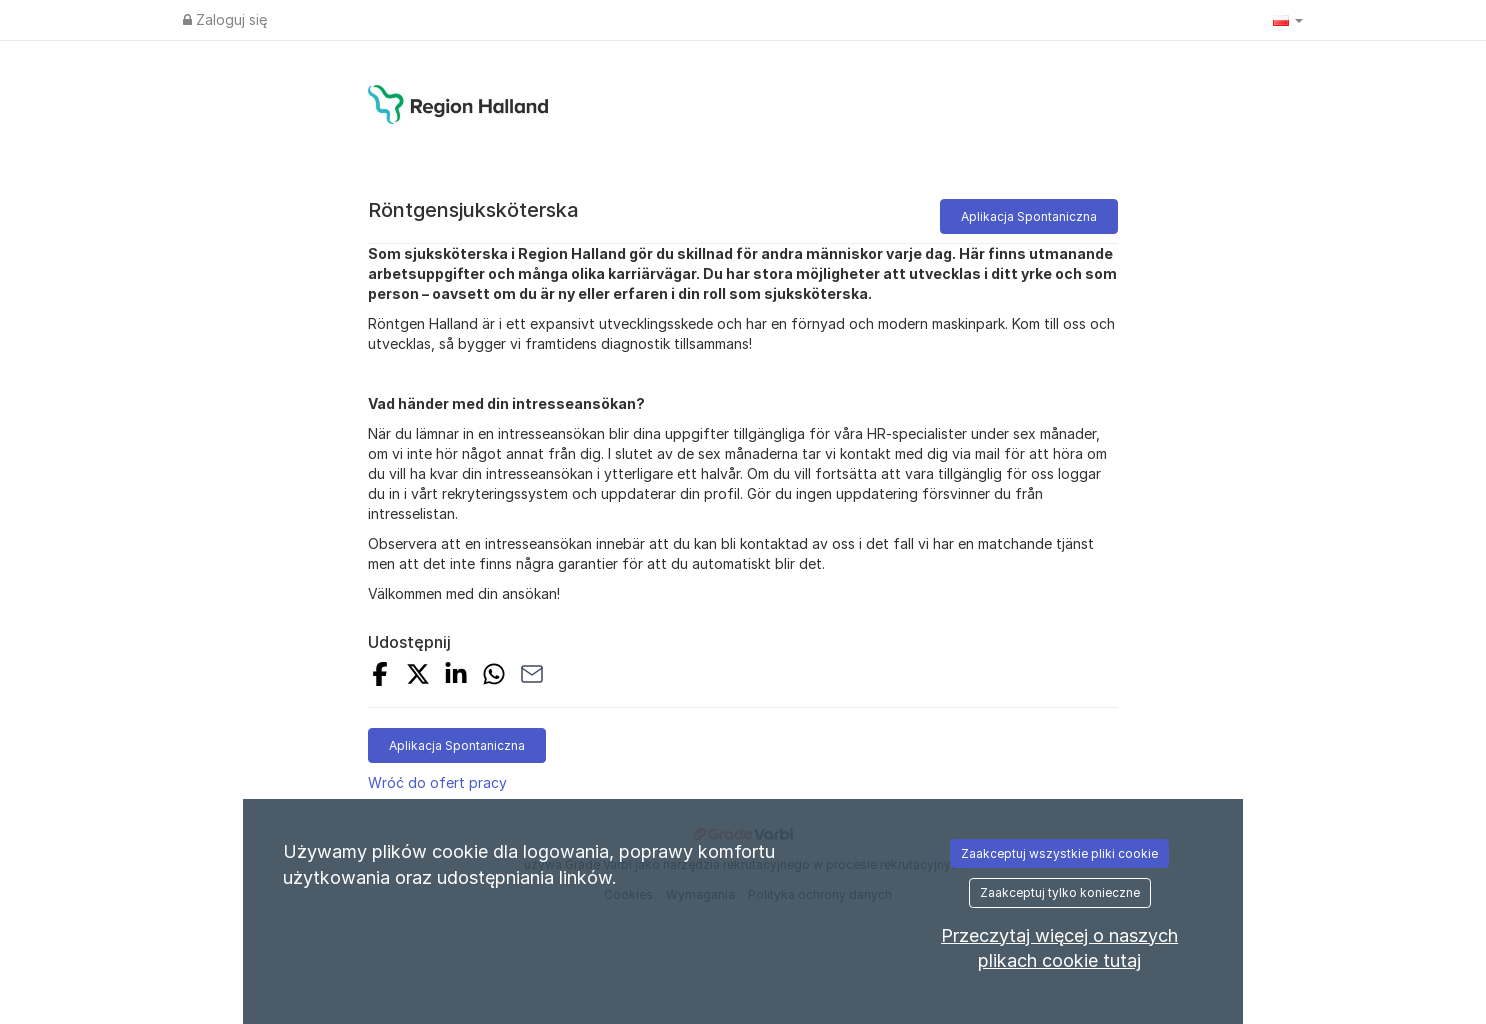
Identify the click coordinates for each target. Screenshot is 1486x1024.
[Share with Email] (532, 676)
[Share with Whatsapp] (494, 676)
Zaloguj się (225, 19)
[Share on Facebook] (380, 676)
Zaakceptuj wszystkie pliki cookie (1059, 853)
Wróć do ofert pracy (437, 782)
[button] (1288, 20)
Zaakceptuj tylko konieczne (1060, 892)
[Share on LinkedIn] (456, 676)
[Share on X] (418, 676)
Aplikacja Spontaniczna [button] (1029, 216)
